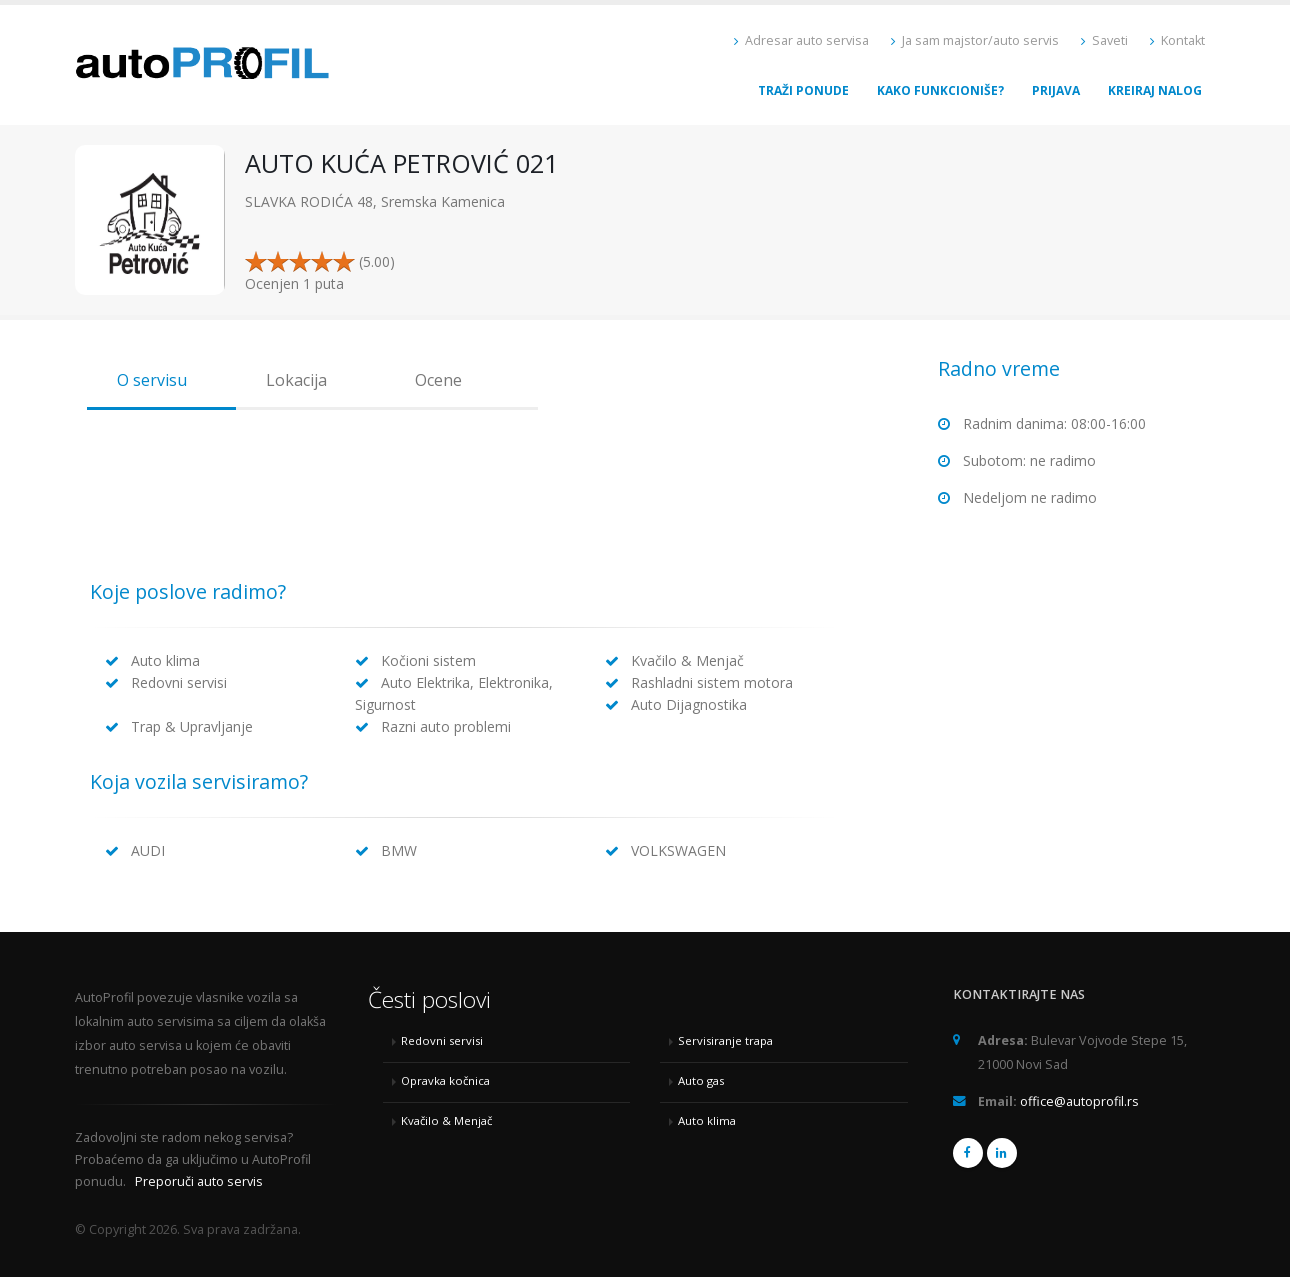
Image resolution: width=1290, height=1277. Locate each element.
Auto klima (707, 1120)
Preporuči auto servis (199, 1181)
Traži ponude (803, 90)
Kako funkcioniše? (940, 90)
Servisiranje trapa (725, 1040)
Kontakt (1177, 40)
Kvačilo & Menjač (446, 1120)
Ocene (438, 380)
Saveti (1104, 40)
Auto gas (701, 1080)
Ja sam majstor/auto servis (975, 40)
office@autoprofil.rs (1079, 1101)
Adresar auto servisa (801, 40)
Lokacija (296, 380)
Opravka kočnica (445, 1080)
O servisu (152, 380)
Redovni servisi (442, 1040)
